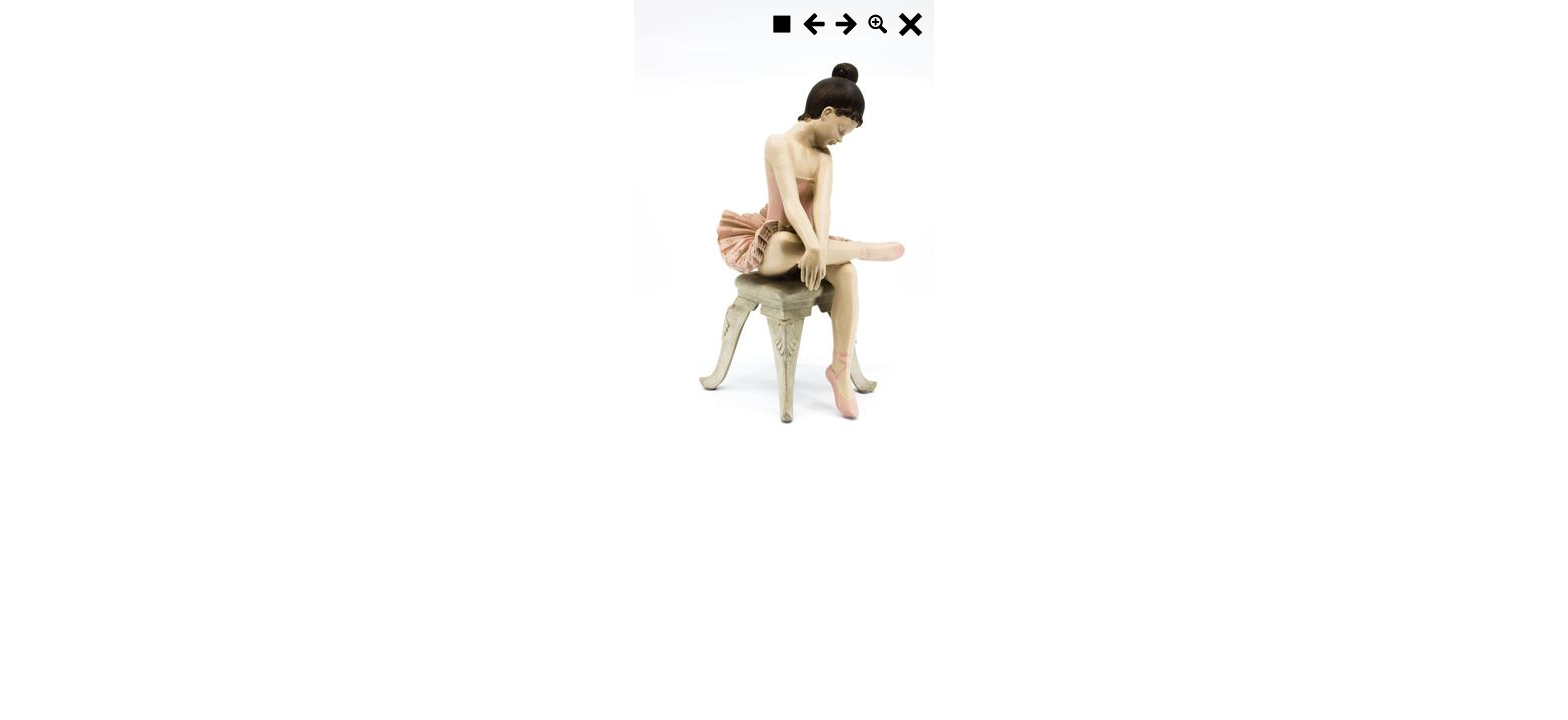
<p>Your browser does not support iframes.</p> (784, 225)
